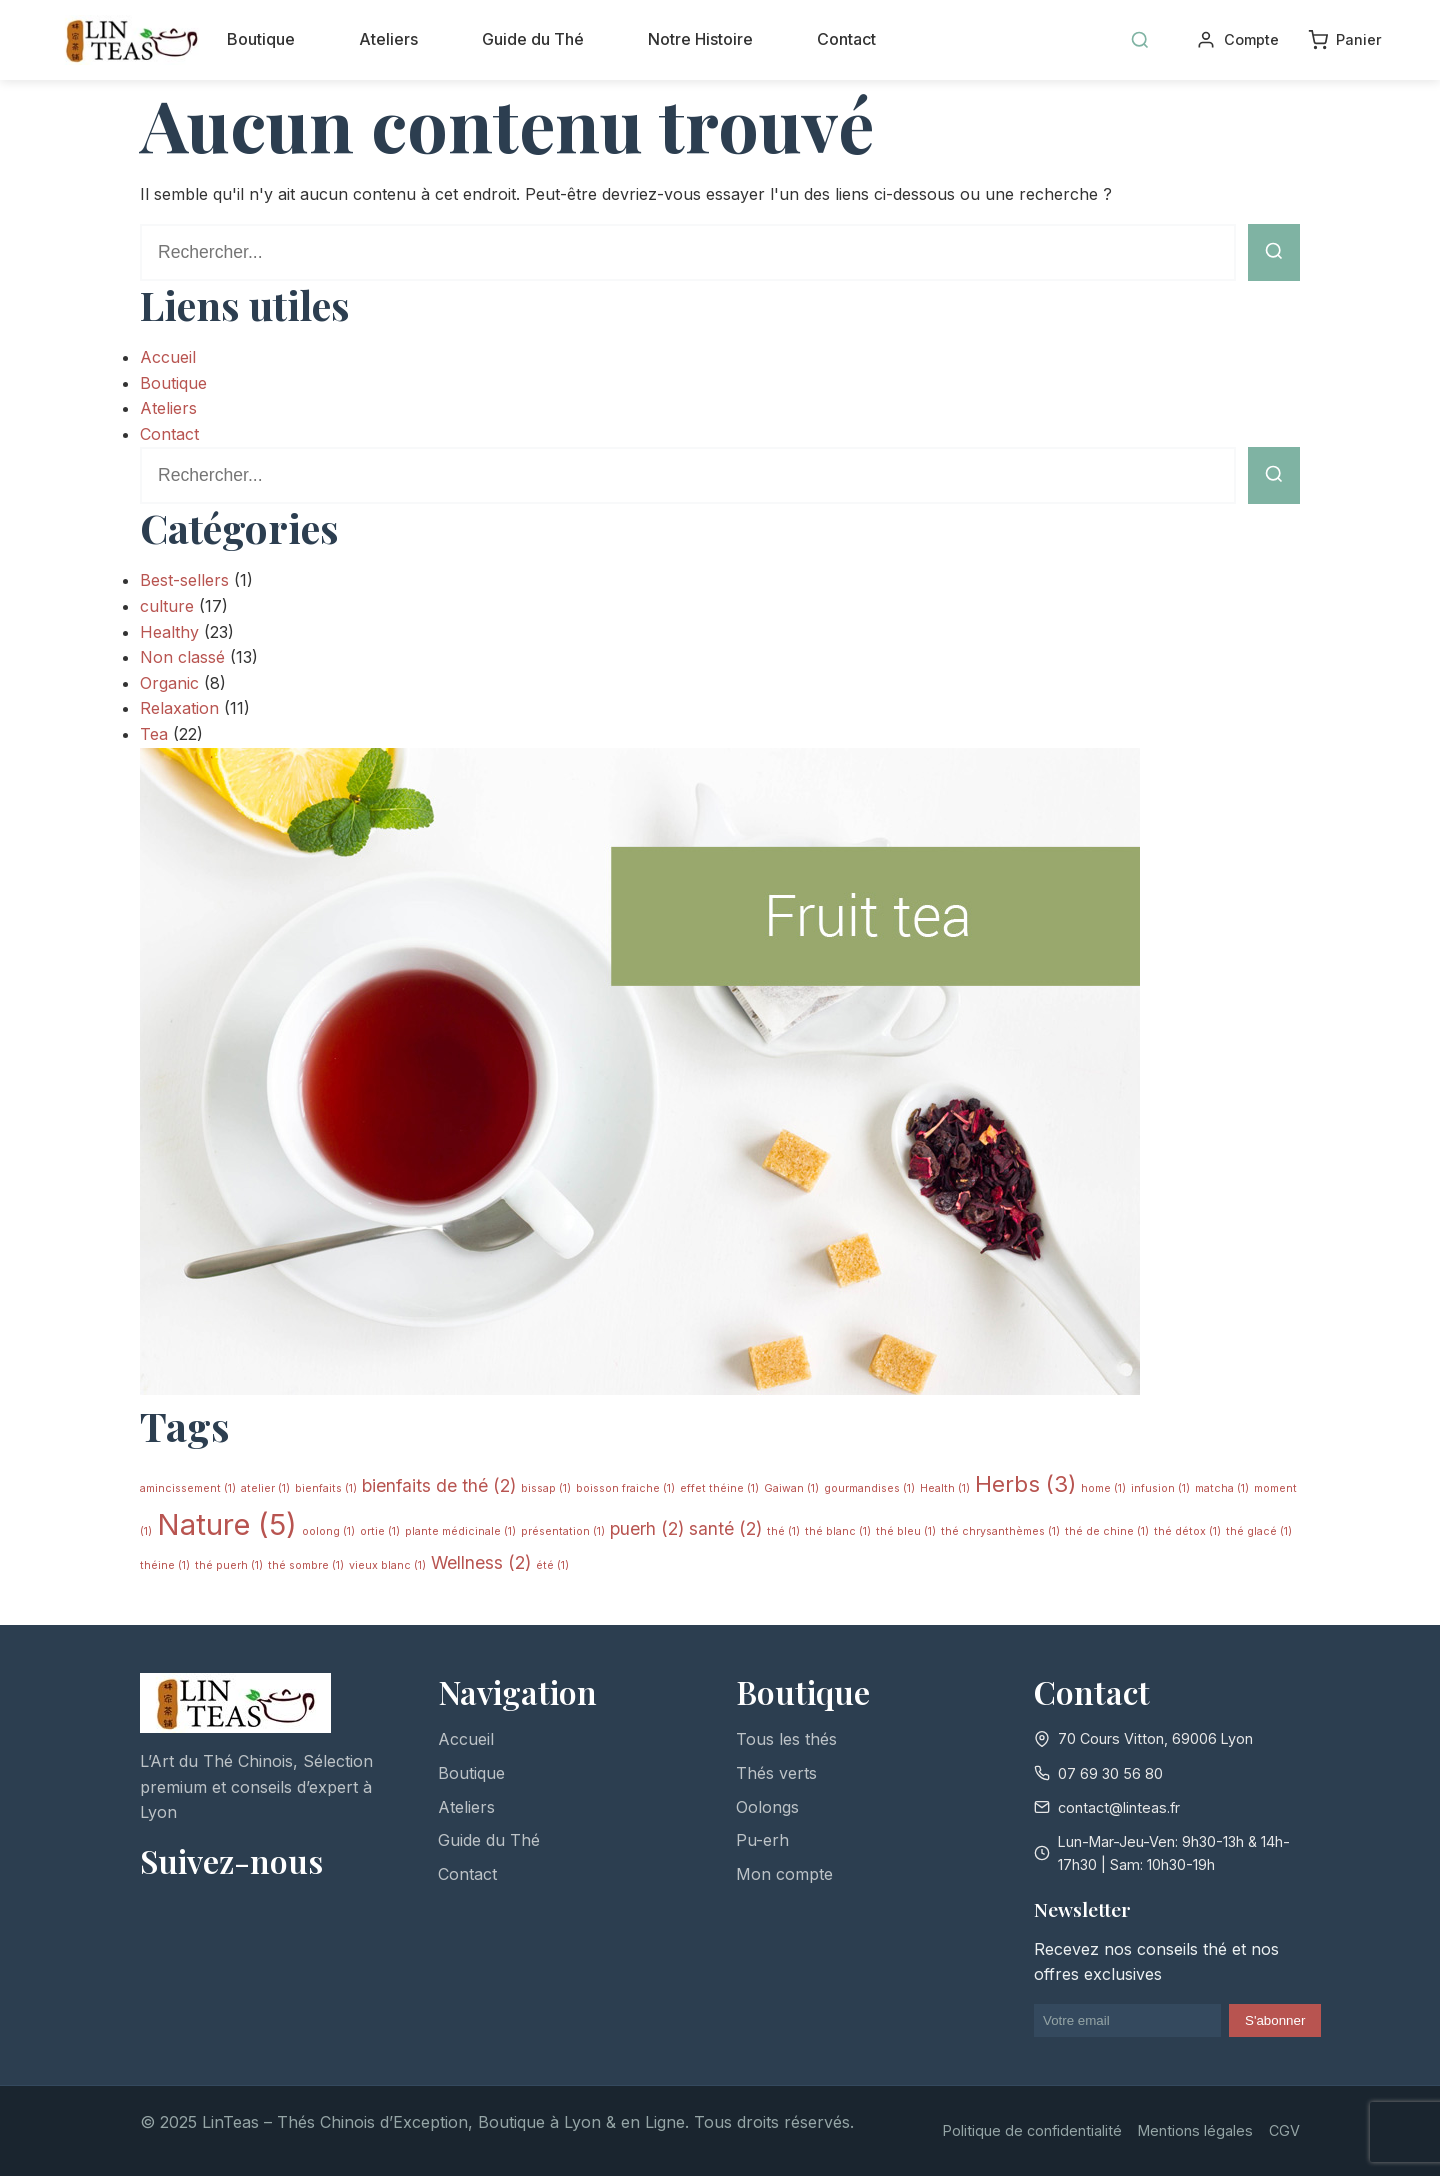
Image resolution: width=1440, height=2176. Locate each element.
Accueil (168, 357)
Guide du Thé (533, 39)
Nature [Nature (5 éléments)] (227, 1524)
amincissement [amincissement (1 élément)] (188, 1488)
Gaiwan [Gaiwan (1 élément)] (791, 1488)
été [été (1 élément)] (552, 1565)
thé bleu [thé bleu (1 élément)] (906, 1531)
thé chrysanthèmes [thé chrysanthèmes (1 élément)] (1000, 1531)
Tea (154, 734)
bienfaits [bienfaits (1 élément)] (326, 1488)
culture (167, 606)
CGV (1284, 2130)
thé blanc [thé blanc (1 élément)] (838, 1531)
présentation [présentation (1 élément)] (563, 1531)
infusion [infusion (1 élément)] (1160, 1488)
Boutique (261, 39)
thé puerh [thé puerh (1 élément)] (229, 1565)
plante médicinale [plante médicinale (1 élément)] (460, 1531)
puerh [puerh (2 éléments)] (647, 1528)
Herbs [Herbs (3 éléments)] (1025, 1483)
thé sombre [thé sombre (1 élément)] (306, 1565)
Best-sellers (184, 580)
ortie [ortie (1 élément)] (380, 1531)
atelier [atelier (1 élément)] (265, 1488)
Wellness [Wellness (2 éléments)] (481, 1562)
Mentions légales (1195, 2130)
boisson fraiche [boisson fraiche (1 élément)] (625, 1488)
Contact (846, 39)
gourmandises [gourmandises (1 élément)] (869, 1488)
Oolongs (767, 1807)
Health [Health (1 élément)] (945, 1488)
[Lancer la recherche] (1274, 252)
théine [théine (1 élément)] (165, 1565)
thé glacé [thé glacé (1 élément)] (1259, 1531)
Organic (169, 683)
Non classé (182, 657)
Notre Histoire (700, 39)
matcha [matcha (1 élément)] (1222, 1488)
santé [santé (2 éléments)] (725, 1528)
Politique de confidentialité (1032, 2130)
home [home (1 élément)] (1103, 1488)
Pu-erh (762, 1840)
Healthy (169, 632)
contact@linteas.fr (1119, 1807)
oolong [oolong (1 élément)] (328, 1531)
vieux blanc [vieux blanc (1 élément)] (387, 1565)
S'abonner (1275, 2020)
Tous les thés (786, 1739)
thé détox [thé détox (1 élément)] (1187, 1531)
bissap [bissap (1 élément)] (546, 1488)
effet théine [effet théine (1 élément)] (719, 1488)
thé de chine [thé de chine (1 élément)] (1107, 1531)
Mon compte (784, 1874)
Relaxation (179, 708)
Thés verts (776, 1773)
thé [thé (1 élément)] (783, 1531)
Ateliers (388, 39)
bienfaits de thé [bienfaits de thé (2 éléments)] (439, 1485)
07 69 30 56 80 (1110, 1773)
